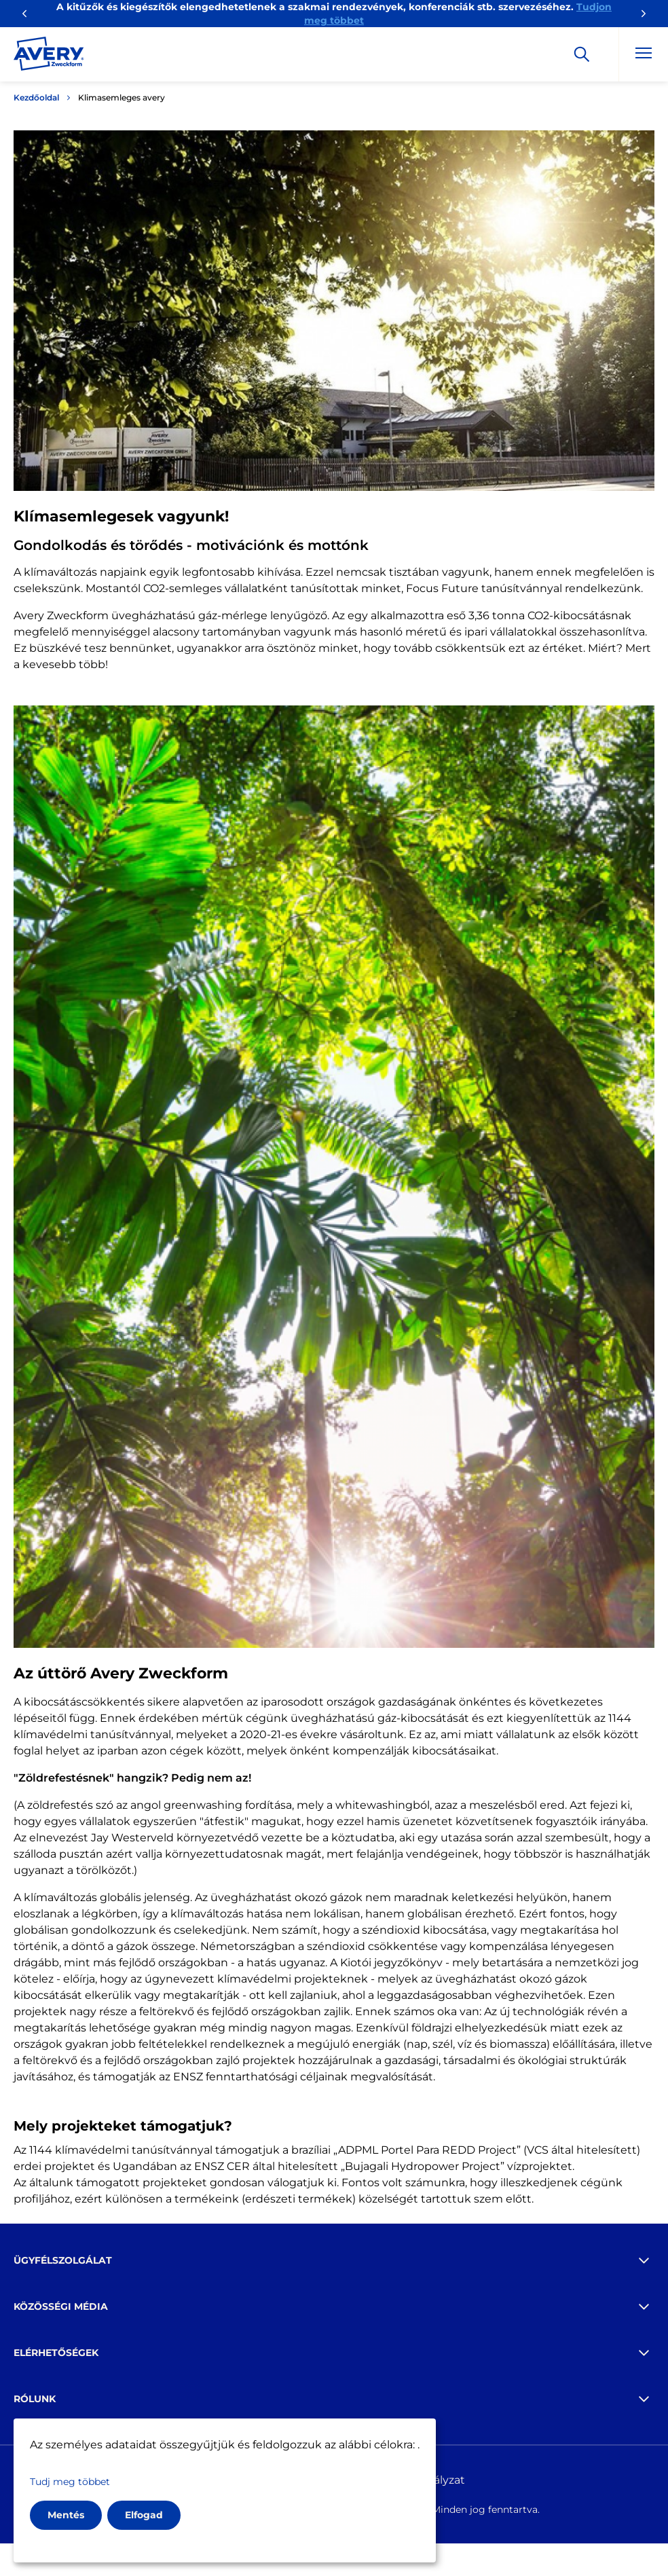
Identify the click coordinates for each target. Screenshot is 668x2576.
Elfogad (144, 2515)
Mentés (66, 2515)
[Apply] (581, 54)
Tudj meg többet (70, 2482)
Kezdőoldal (36, 97)
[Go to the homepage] (49, 56)
